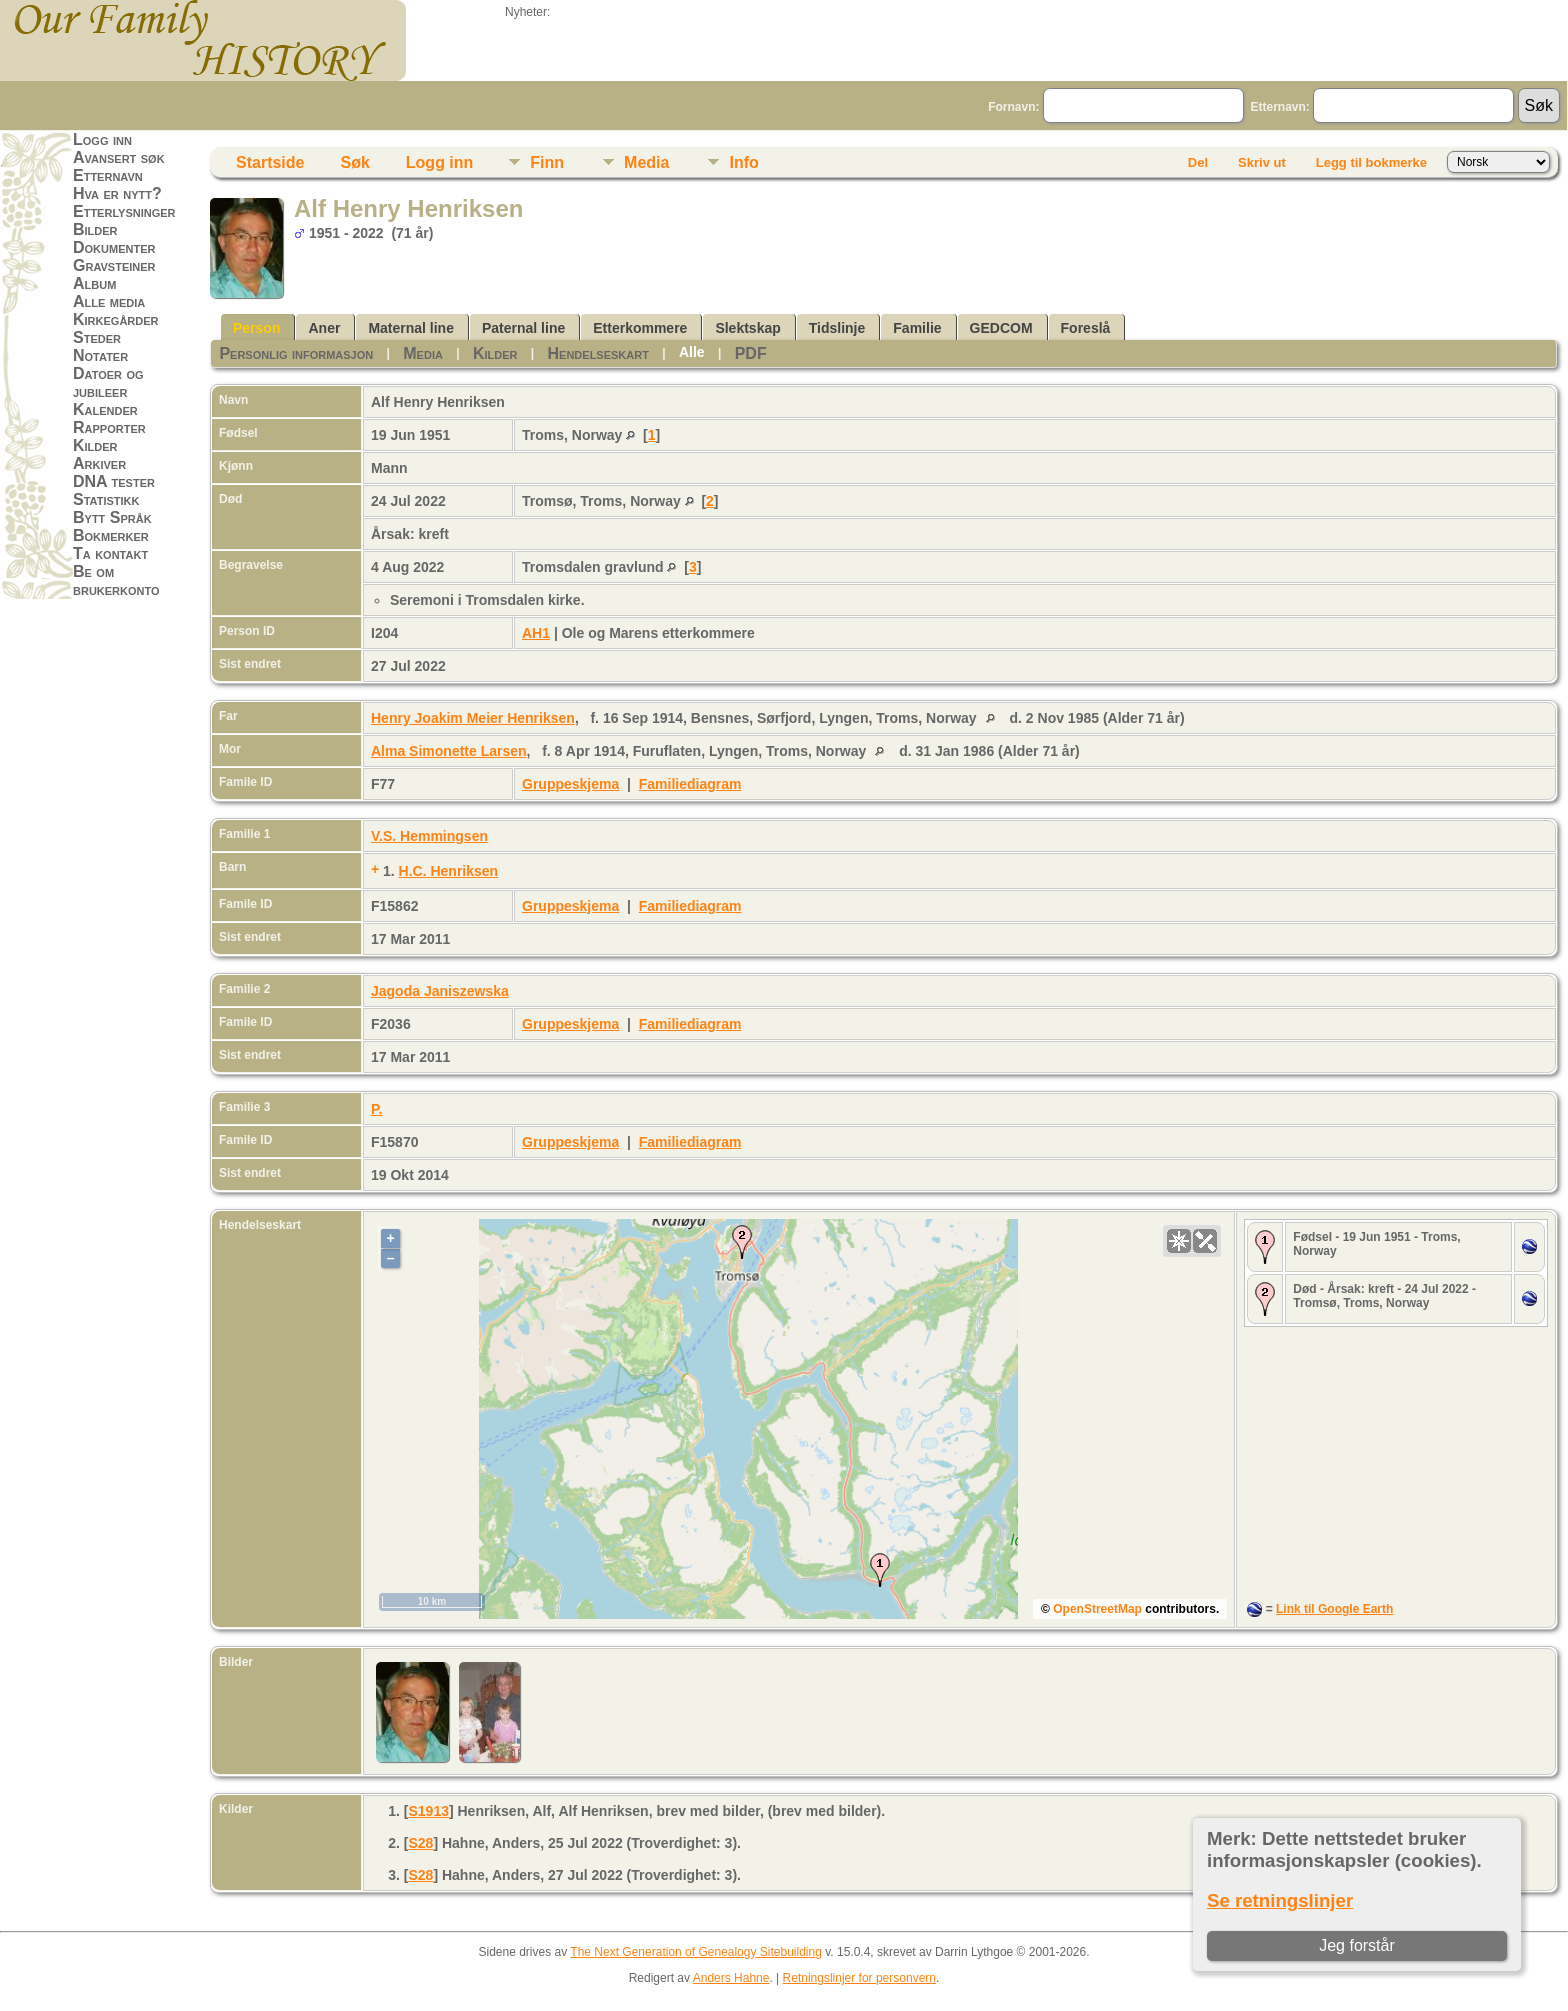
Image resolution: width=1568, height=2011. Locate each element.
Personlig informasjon (296, 353)
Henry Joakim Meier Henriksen (473, 718)
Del (1198, 162)
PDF (751, 353)
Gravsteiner (114, 265)
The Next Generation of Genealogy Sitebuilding (696, 1952)
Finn (547, 162)
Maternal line (411, 328)
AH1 (536, 633)
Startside (270, 162)
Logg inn (102, 139)
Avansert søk (119, 157)
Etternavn (108, 175)
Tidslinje (837, 328)
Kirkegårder (116, 319)
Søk (354, 162)
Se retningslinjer (1280, 1900)
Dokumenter (114, 247)
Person (256, 328)
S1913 (428, 1811)
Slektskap (747, 328)
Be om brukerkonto (116, 580)
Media (646, 162)
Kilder (95, 445)
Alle (692, 352)
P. (376, 1109)
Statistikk (106, 499)
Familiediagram (690, 784)
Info (743, 162)
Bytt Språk (112, 517)
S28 (420, 1843)
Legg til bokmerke (1371, 162)
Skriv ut (1262, 162)
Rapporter (109, 427)
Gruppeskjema (570, 784)
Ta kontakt (110, 553)
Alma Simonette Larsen (449, 751)
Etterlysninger (124, 211)
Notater (100, 355)
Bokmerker (111, 535)
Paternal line (523, 328)
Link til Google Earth (1334, 1609)
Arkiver (99, 463)
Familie (917, 328)
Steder (97, 337)
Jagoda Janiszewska (440, 991)
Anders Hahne (731, 1978)
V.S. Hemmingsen (429, 836)
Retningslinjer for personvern (859, 1978)
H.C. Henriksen (449, 871)
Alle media (109, 301)
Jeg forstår (1357, 1945)
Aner (324, 328)
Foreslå (1086, 328)
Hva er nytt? (117, 193)
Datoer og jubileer (108, 382)
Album (94, 283)
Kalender (105, 409)
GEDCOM (1001, 328)
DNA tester (114, 481)
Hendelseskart (598, 353)
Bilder (95, 229)
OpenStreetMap (1097, 1609)
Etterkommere (640, 328)
